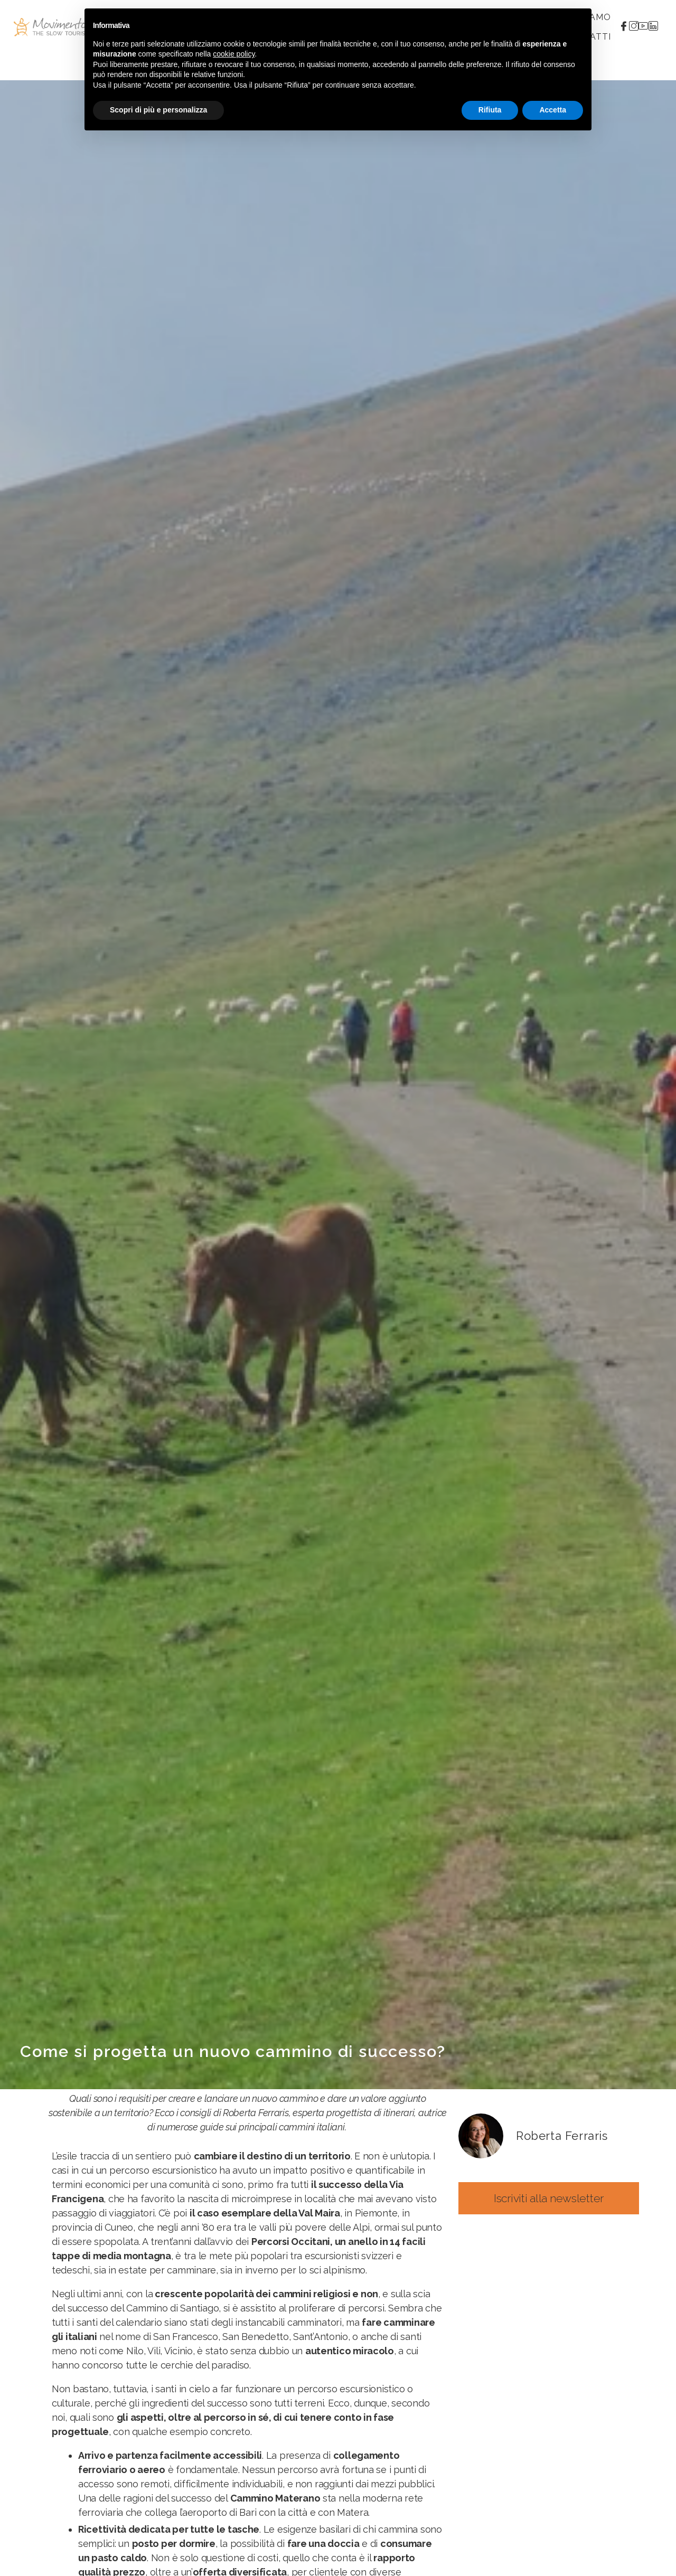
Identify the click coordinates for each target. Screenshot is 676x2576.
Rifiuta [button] (490, 110)
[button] (548, 2198)
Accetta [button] (552, 110)
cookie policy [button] (234, 54)
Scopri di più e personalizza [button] (158, 110)
